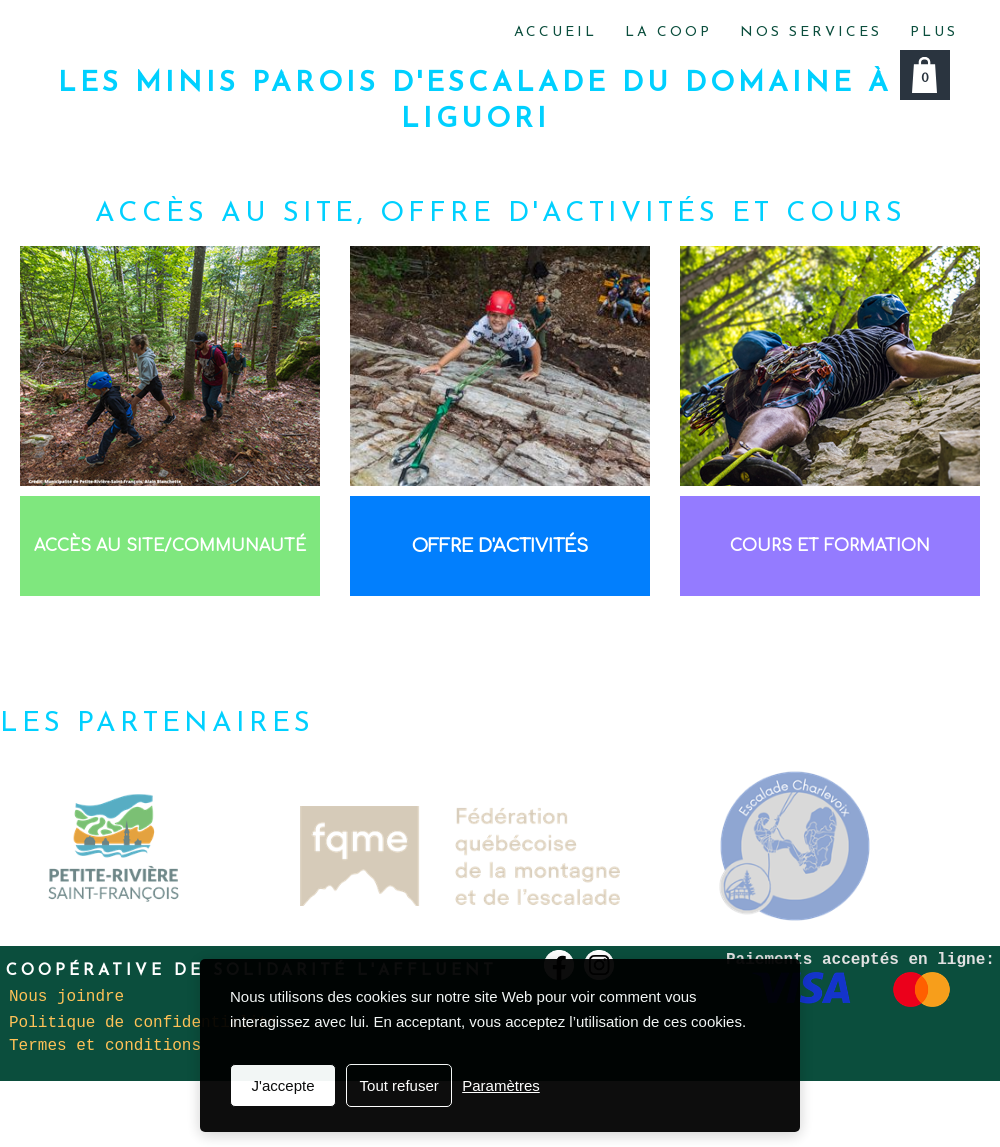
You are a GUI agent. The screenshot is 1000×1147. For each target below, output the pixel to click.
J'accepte (283, 1085)
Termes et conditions (105, 1046)
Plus (934, 32)
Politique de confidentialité (143, 1023)
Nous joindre (66, 997)
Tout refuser (399, 1085)
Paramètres (501, 1085)
